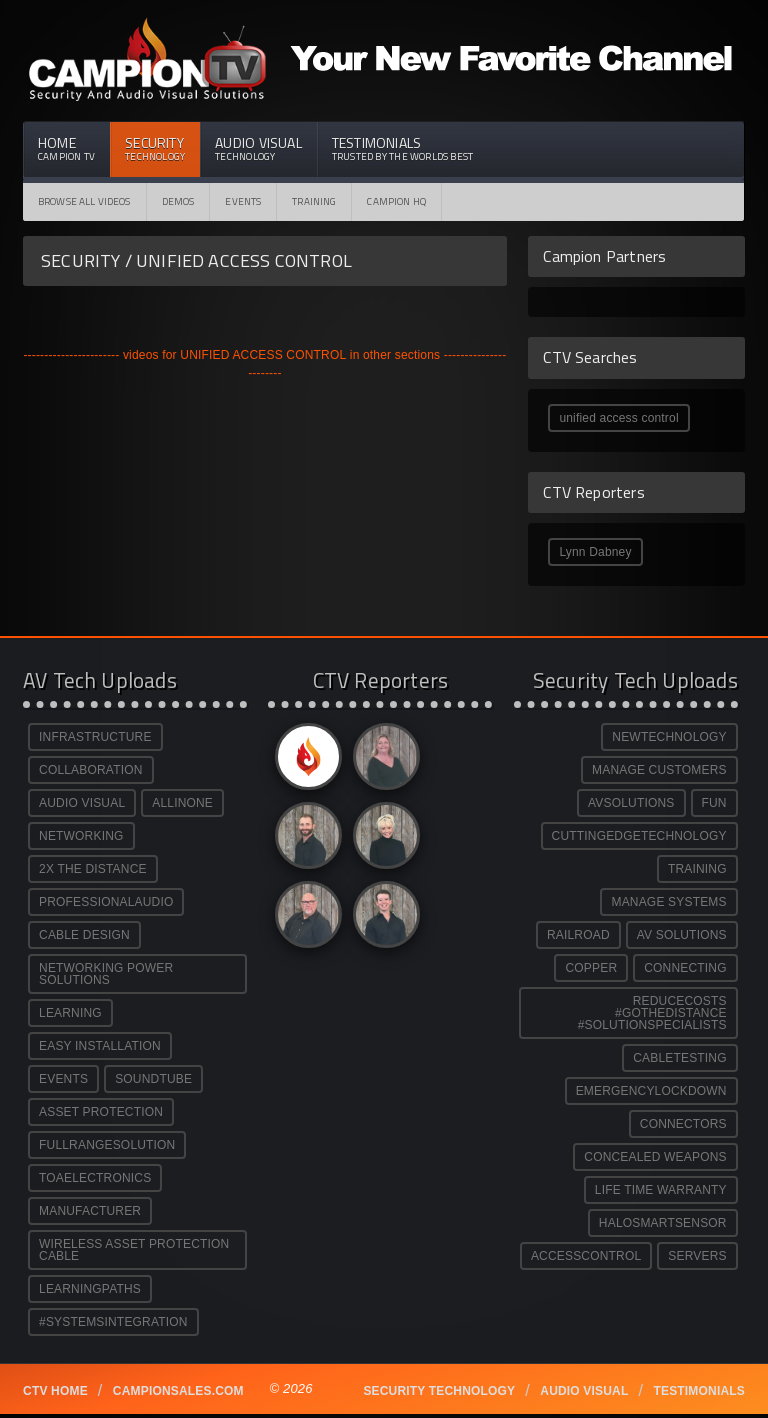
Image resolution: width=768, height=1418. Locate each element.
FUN (714, 803)
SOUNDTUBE (153, 1079)
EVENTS (63, 1079)
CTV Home (55, 1391)
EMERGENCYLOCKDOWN (651, 1091)
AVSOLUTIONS (631, 803)
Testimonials (402, 148)
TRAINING (697, 869)
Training (314, 201)
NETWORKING (81, 836)
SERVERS (697, 1256)
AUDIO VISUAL (82, 803)
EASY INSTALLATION (100, 1046)
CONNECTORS (683, 1124)
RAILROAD (578, 935)
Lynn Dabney (595, 552)
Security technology (439, 1391)
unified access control (618, 418)
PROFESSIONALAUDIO (106, 902)
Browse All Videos (84, 201)
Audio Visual (258, 148)
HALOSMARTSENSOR (663, 1223)
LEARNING (70, 1013)
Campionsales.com (178, 1391)
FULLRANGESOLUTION (107, 1145)
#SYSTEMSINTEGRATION (113, 1322)
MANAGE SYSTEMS (668, 902)
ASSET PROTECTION (101, 1112)
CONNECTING (685, 968)
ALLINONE (182, 803)
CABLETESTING (680, 1058)
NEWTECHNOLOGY (669, 737)
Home (66, 148)
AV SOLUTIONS (682, 935)
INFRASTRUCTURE (95, 737)
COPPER (591, 968)
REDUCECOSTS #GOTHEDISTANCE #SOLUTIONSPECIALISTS (652, 1013)
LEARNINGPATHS (90, 1289)
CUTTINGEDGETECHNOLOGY (639, 836)
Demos (178, 201)
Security (155, 148)
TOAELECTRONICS (95, 1178)
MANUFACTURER (90, 1211)
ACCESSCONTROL (586, 1256)
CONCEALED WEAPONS (655, 1157)
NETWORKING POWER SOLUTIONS (106, 974)
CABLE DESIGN (84, 935)
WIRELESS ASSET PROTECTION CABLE (134, 1250)
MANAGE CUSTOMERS (659, 770)
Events (243, 201)
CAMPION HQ (396, 201)
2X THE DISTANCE (93, 869)
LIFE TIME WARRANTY (661, 1190)
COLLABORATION (90, 770)
